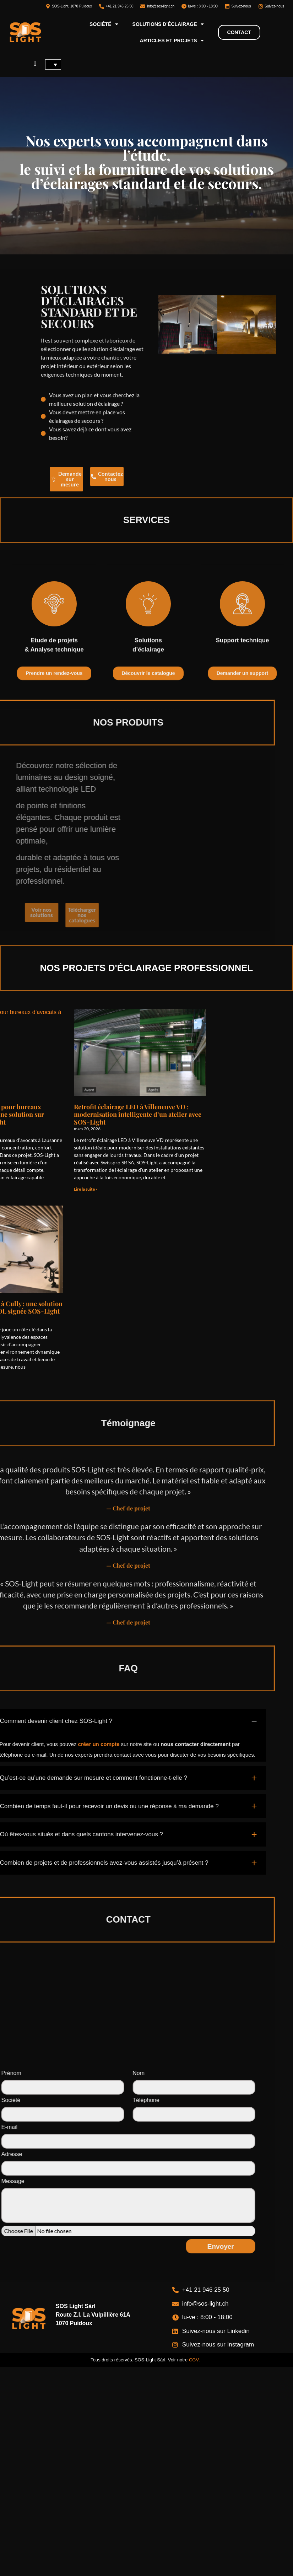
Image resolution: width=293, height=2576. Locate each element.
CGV (194, 2359)
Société (103, 24)
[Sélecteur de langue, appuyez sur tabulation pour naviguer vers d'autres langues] (53, 64)
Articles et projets (172, 40)
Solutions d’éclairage (168, 24)
